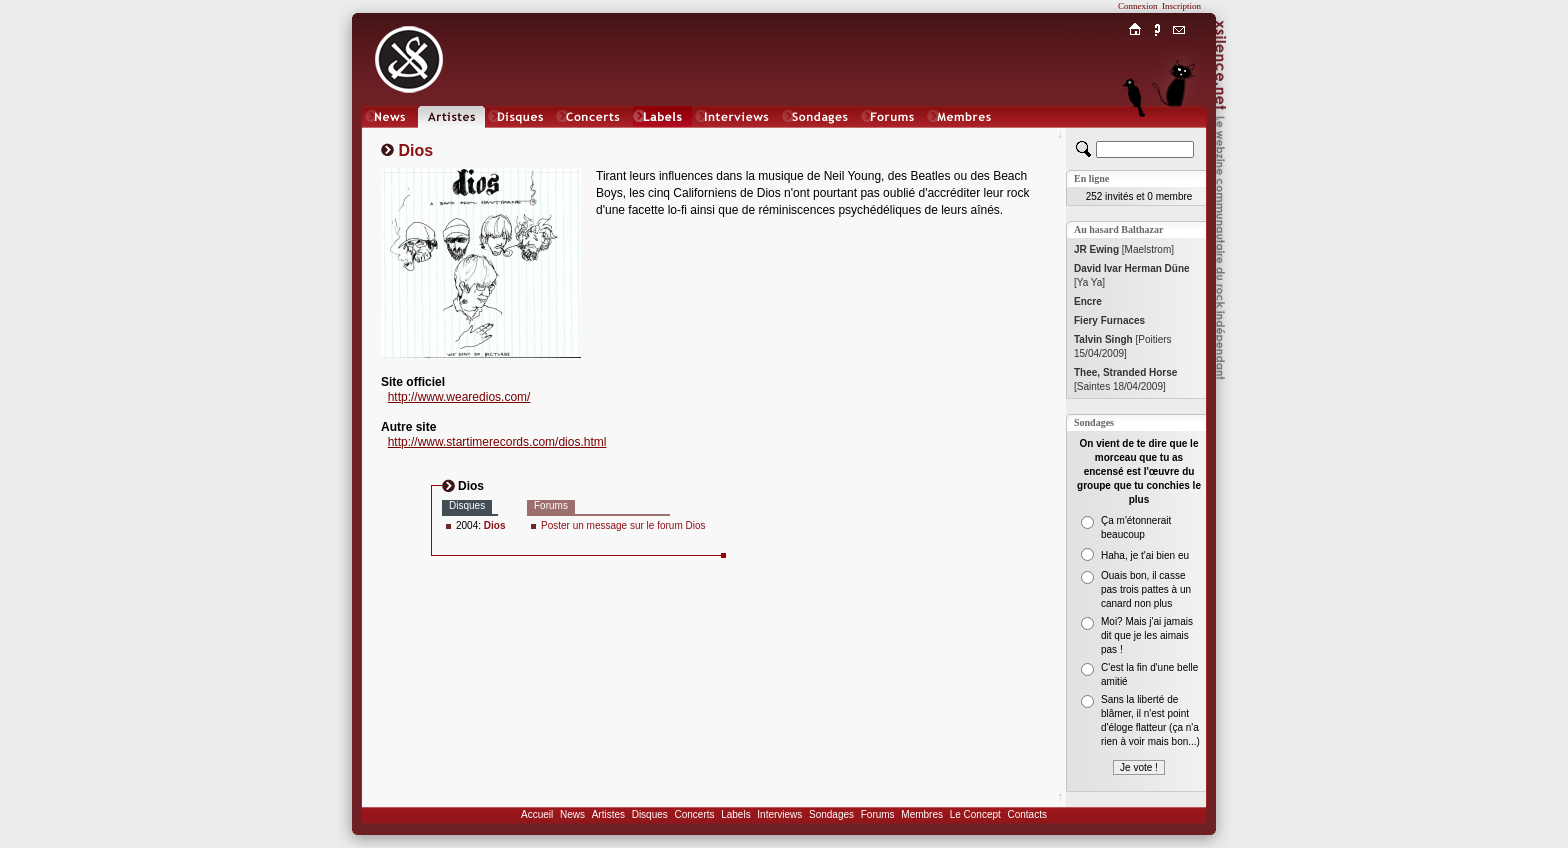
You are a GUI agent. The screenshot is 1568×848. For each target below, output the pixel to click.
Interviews (779, 814)
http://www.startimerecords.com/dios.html (497, 442)
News (572, 814)
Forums (878, 814)
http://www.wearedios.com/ (459, 397)
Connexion (1138, 6)
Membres (922, 814)
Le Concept (975, 814)
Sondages (831, 814)
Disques (650, 814)
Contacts (1026, 814)
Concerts (694, 814)
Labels (735, 814)
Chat (1179, 136)
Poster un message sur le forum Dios (623, 525)
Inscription (1181, 6)
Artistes (608, 814)
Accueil (537, 814)
